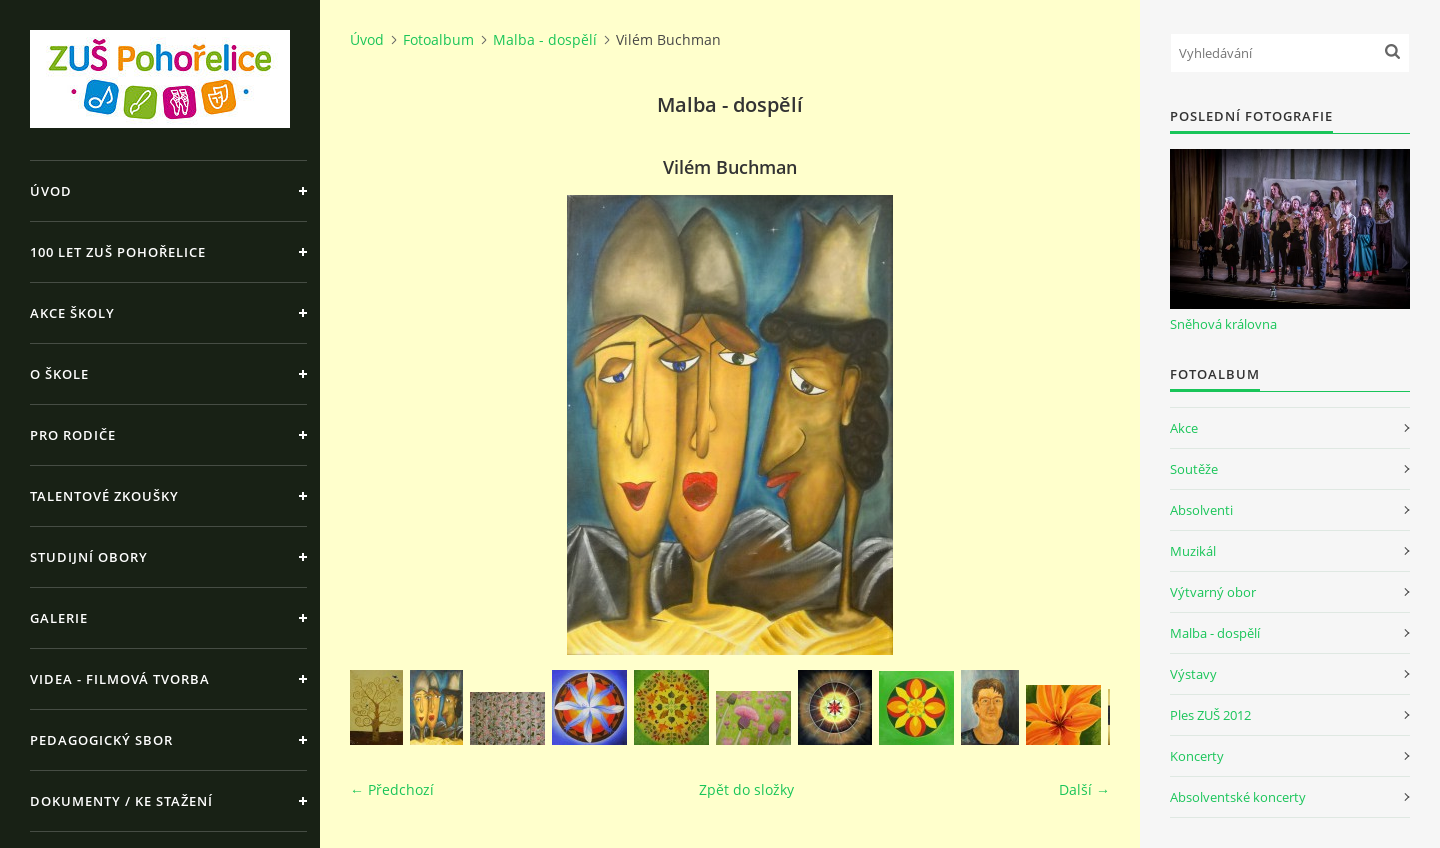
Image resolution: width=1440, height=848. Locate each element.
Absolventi (1201, 510)
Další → (1084, 789)
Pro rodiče (73, 435)
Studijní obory (89, 557)
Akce (1184, 428)
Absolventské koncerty (1238, 797)
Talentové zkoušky (104, 496)
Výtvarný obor (1213, 592)
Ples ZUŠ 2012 (1210, 715)
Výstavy (1193, 674)
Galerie (59, 618)
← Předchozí (392, 789)
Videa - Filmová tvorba (120, 679)
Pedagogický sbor (101, 740)
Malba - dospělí (545, 39)
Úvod (51, 191)
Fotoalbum (438, 39)
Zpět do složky (746, 789)
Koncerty (1197, 756)
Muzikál (1193, 551)
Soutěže (1194, 469)
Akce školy (72, 313)
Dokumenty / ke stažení (121, 801)
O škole (59, 374)
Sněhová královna (1223, 324)
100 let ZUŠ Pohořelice (118, 252)
